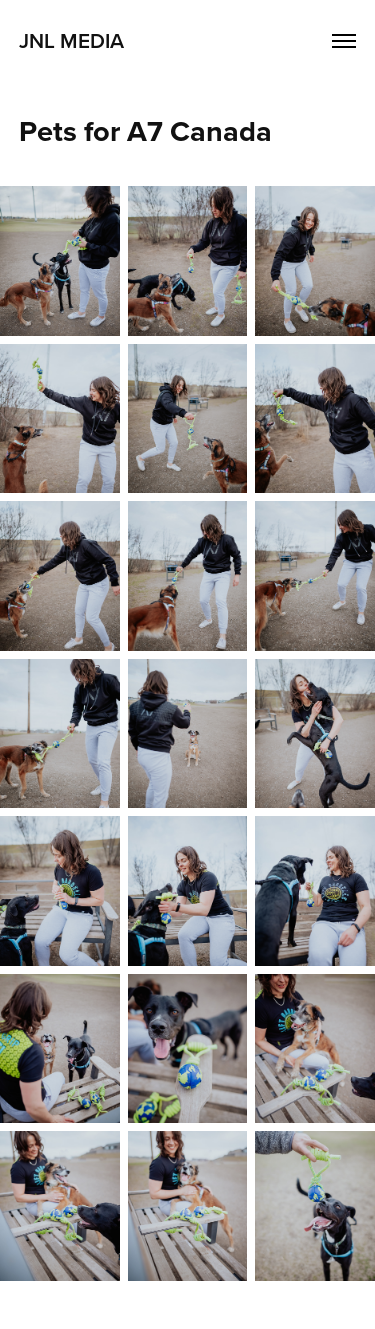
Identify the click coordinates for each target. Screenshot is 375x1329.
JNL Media (71, 40)
